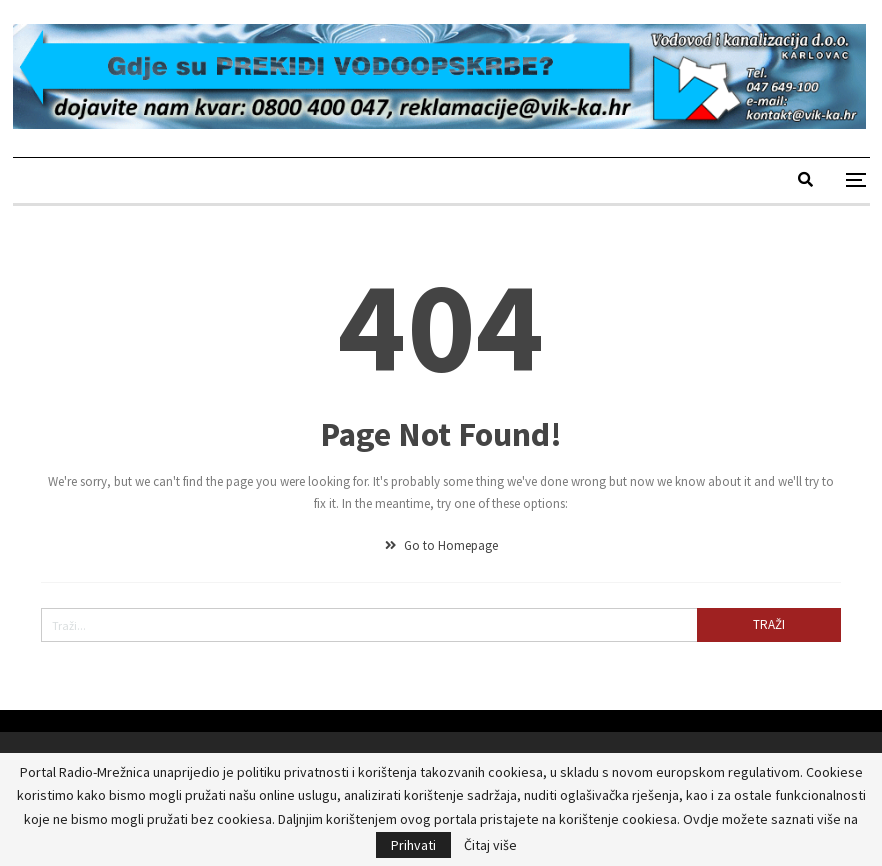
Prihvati (413, 845)
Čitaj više (490, 845)
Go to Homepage (441, 545)
